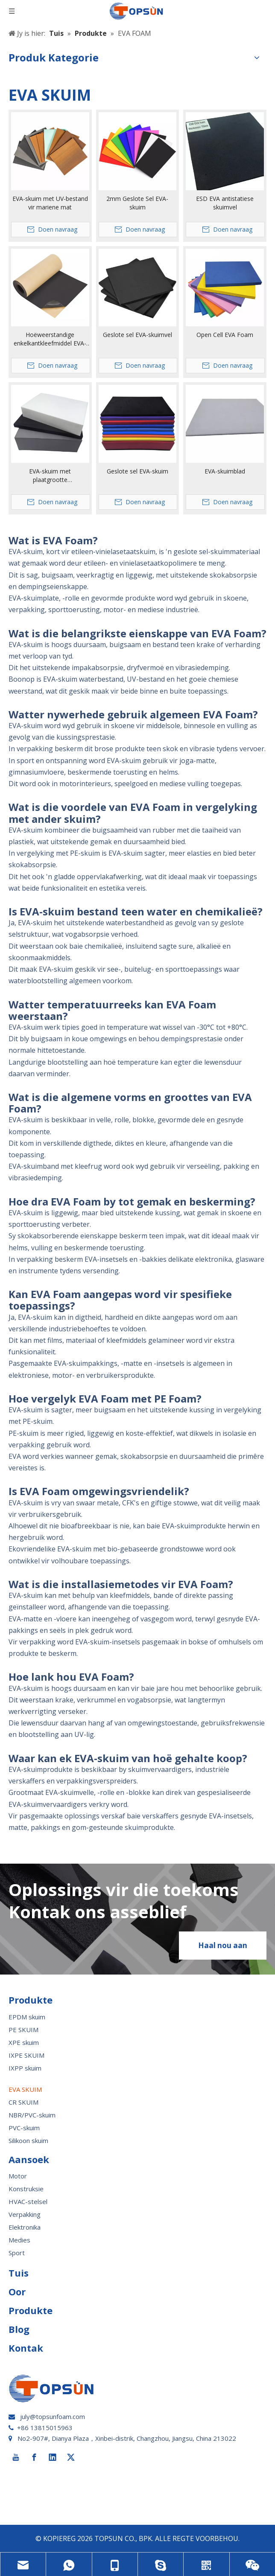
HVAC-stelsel (28, 2201)
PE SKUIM (23, 2029)
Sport (17, 2252)
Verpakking (25, 2214)
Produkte (31, 2310)
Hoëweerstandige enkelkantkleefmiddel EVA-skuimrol (50, 339)
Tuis (19, 2272)
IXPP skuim (25, 2068)
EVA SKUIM (25, 2089)
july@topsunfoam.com (52, 2416)
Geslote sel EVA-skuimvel (137, 335)
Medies (19, 2240)
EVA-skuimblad (225, 471)
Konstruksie (26, 2188)
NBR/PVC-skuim (32, 2115)
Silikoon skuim (28, 2140)
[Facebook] (34, 2457)
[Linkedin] (52, 2457)
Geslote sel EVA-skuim (137, 471)
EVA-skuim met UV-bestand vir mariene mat (50, 203)
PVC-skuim (24, 2127)
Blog (19, 2329)
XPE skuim (24, 2042)
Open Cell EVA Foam (224, 335)
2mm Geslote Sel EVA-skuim (137, 203)
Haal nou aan (222, 1945)
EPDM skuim (27, 2017)
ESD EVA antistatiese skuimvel (225, 203)
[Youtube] (16, 2457)
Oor (17, 2291)
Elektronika (25, 2227)
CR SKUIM (23, 2102)
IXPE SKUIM (26, 2055)
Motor (18, 2176)
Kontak (26, 2347)
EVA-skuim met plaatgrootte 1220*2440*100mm (50, 475)
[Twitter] (71, 2457)
